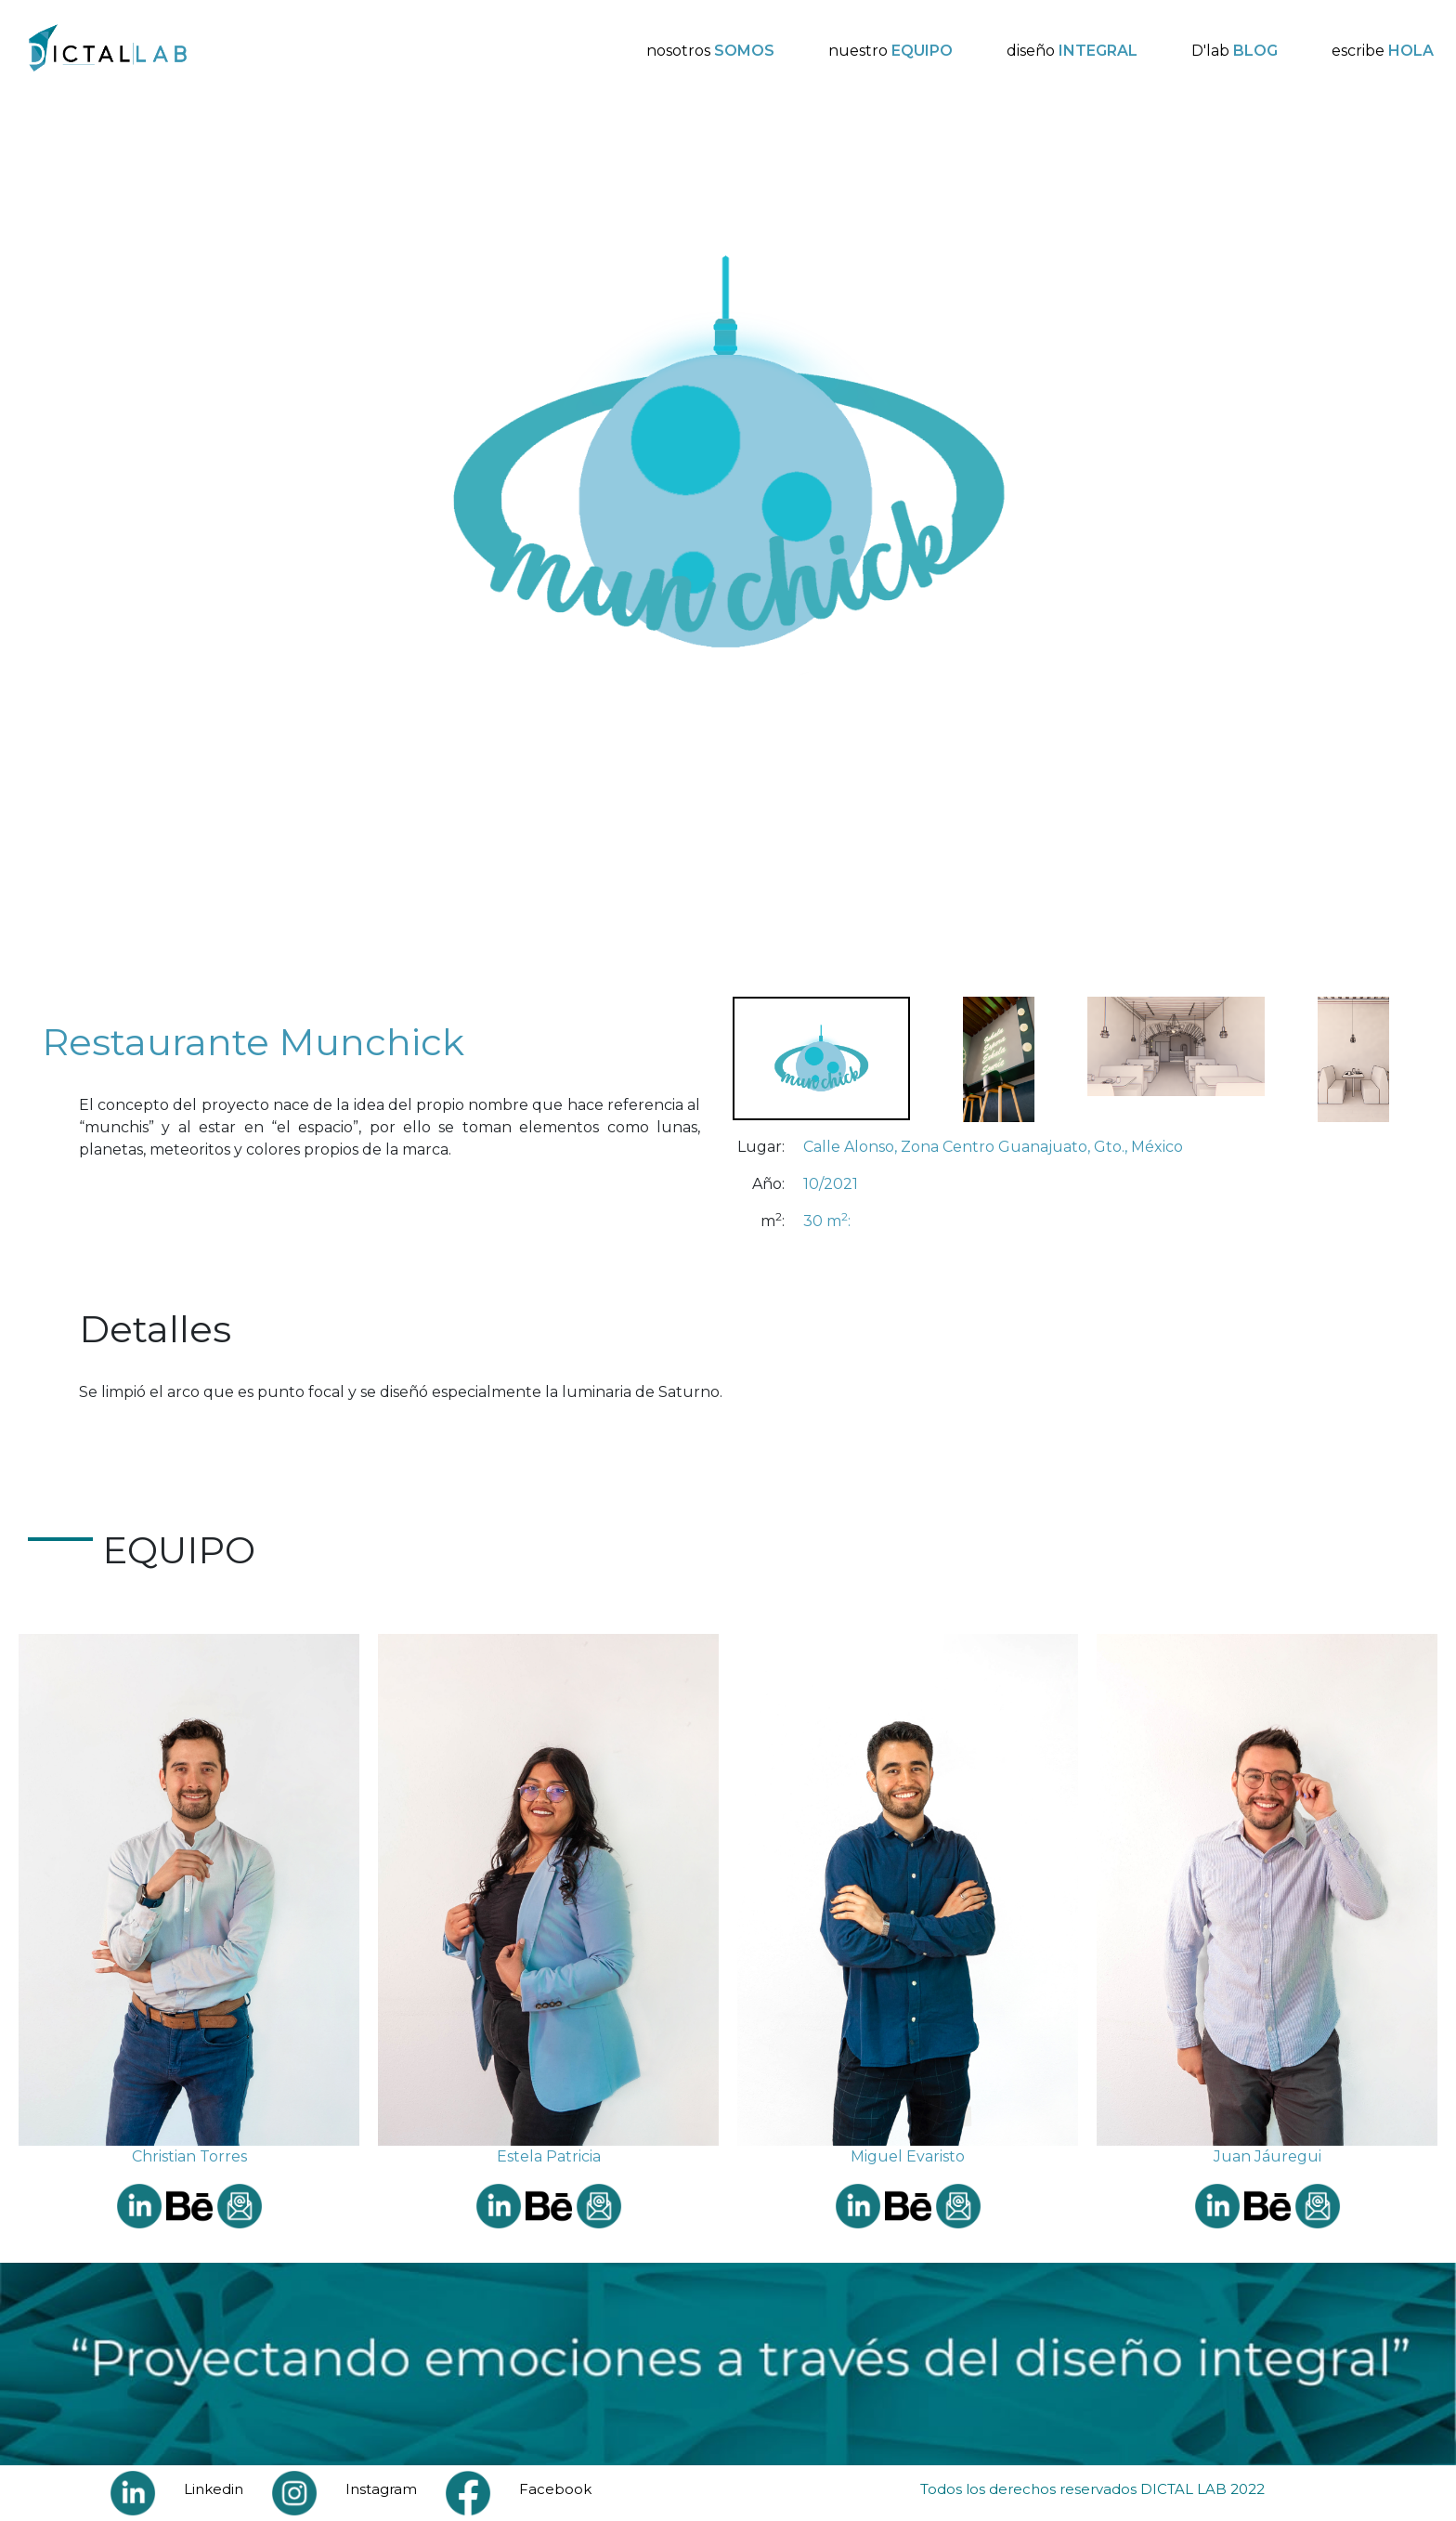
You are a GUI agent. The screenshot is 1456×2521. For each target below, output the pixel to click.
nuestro (890, 50)
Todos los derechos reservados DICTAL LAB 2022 (1092, 2489)
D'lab (1234, 50)
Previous (23, 542)
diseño (1072, 50)
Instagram (381, 2489)
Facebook (555, 2489)
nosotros (710, 50)
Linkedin (213, 2489)
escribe (1383, 50)
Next (1433, 542)
